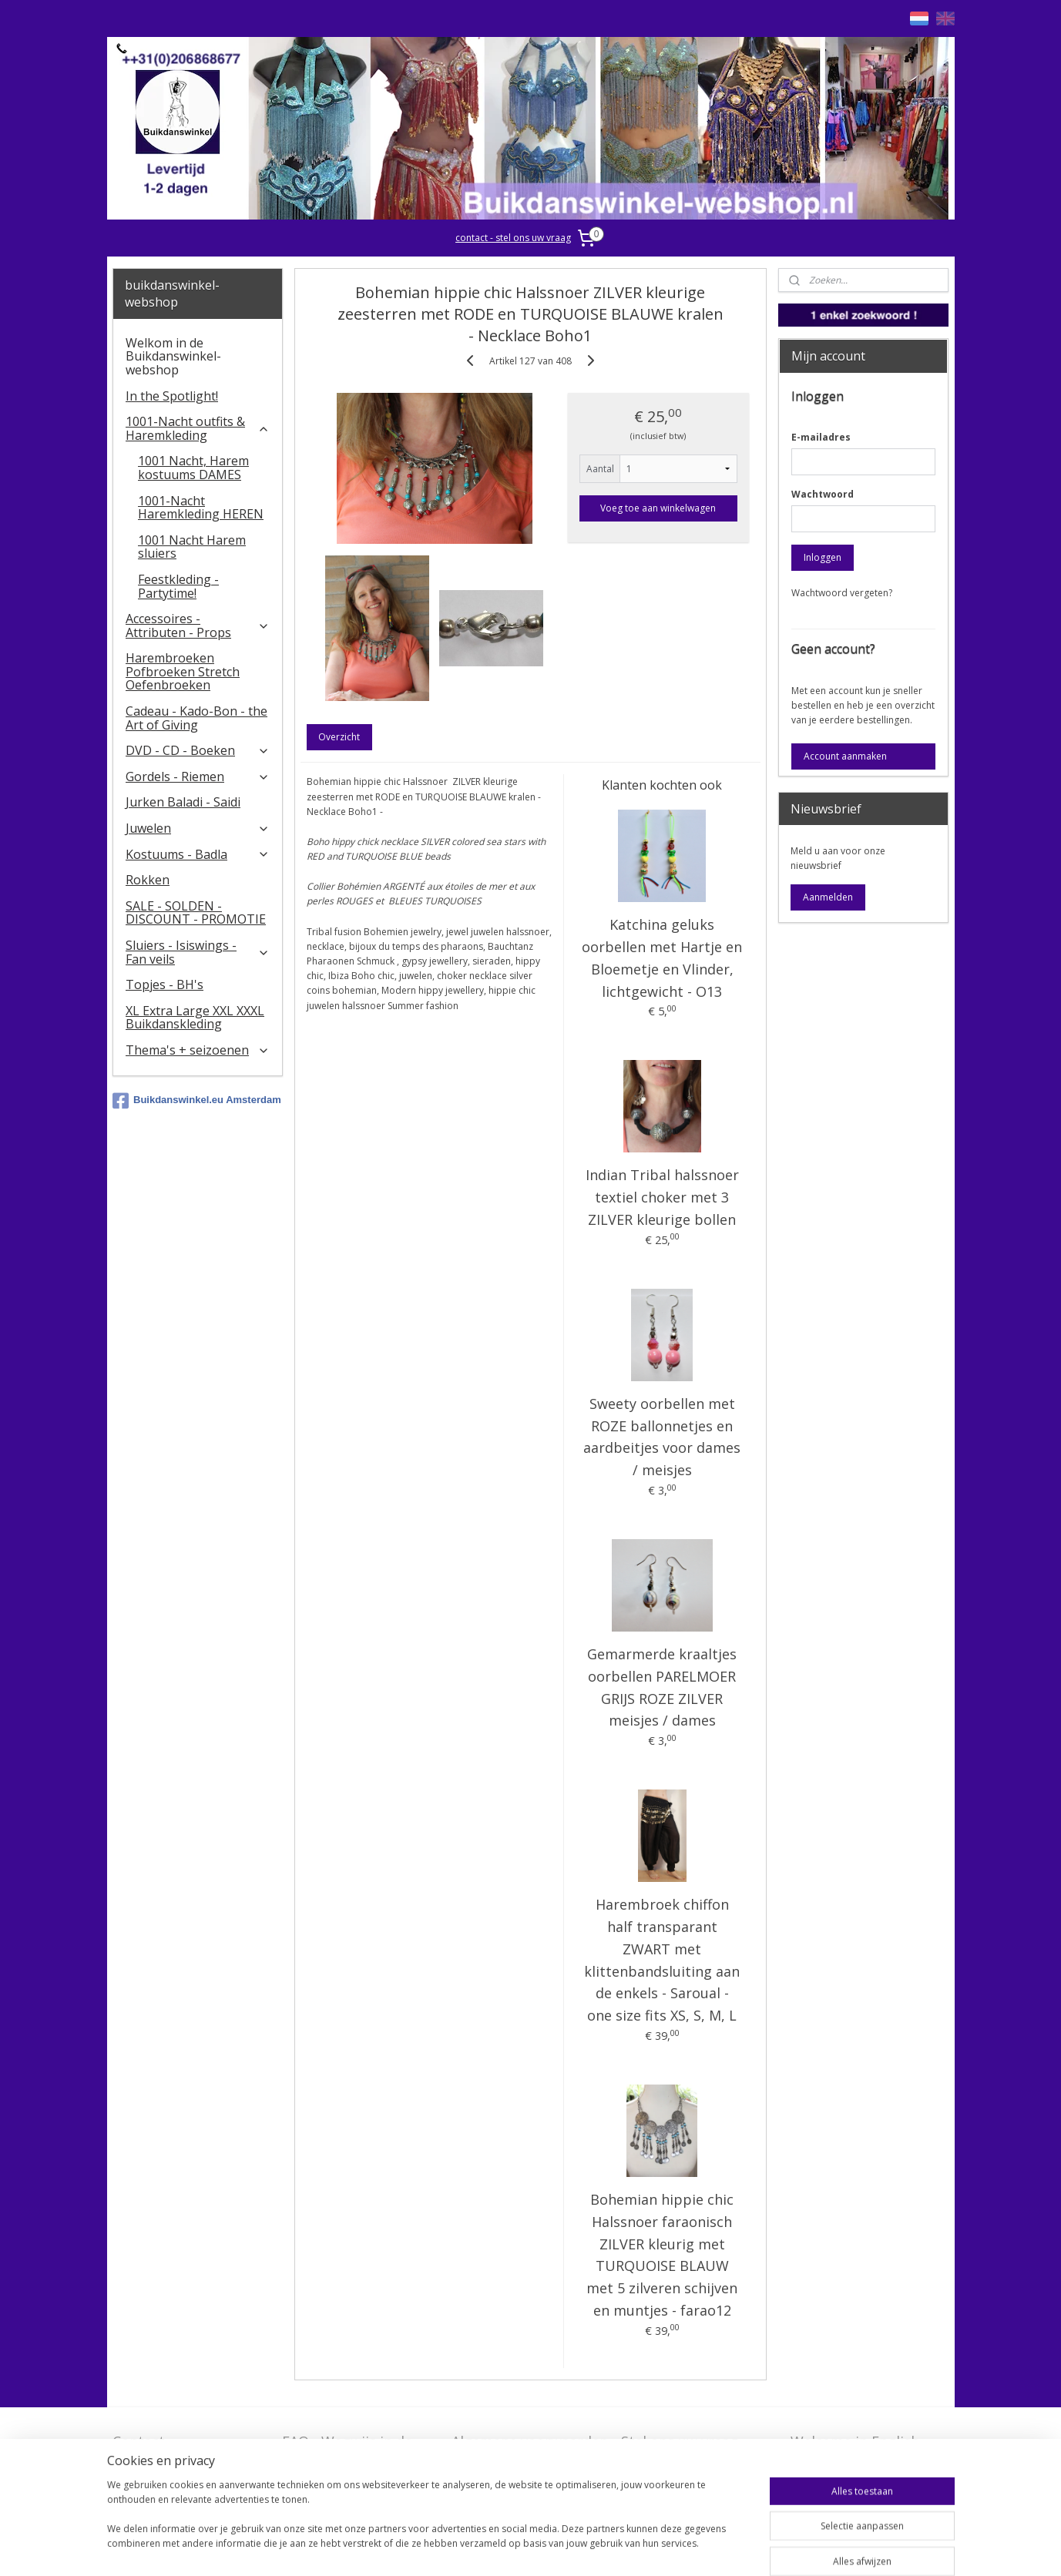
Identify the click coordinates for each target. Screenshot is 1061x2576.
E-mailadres (821, 437)
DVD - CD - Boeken (198, 750)
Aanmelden (828, 897)
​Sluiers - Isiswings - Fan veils (198, 952)
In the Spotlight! (172, 395)
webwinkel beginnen (587, 2548)
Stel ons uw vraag (679, 2441)
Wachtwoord (822, 494)
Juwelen (198, 828)
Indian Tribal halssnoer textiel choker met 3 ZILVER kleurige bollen (662, 1197)
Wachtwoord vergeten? (841, 592)
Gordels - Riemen (198, 776)
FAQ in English (838, 2466)
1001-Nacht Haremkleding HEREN (201, 507)
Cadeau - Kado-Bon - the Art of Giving (196, 718)
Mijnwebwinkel (721, 2548)
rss (528, 2548)
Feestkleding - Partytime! (178, 586)
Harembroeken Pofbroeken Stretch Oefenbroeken (183, 671)
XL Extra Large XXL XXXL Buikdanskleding (195, 1017)
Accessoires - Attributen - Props (198, 625)
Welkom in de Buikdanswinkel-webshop (173, 356)
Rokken (148, 879)
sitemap (495, 2548)
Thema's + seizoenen (198, 1049)
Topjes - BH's (164, 984)
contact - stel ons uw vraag (513, 237)
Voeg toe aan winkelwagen (659, 508)
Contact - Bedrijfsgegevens (169, 2451)
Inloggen (822, 557)
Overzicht (340, 736)
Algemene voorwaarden (530, 2441)
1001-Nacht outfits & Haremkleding (198, 428)
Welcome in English (855, 2441)
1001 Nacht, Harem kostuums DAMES (193, 467)
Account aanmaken (845, 756)
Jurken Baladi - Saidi (183, 801)
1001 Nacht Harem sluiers (192, 547)
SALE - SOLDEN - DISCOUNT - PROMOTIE (196, 912)
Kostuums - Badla (198, 854)
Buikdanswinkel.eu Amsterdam (196, 1101)
